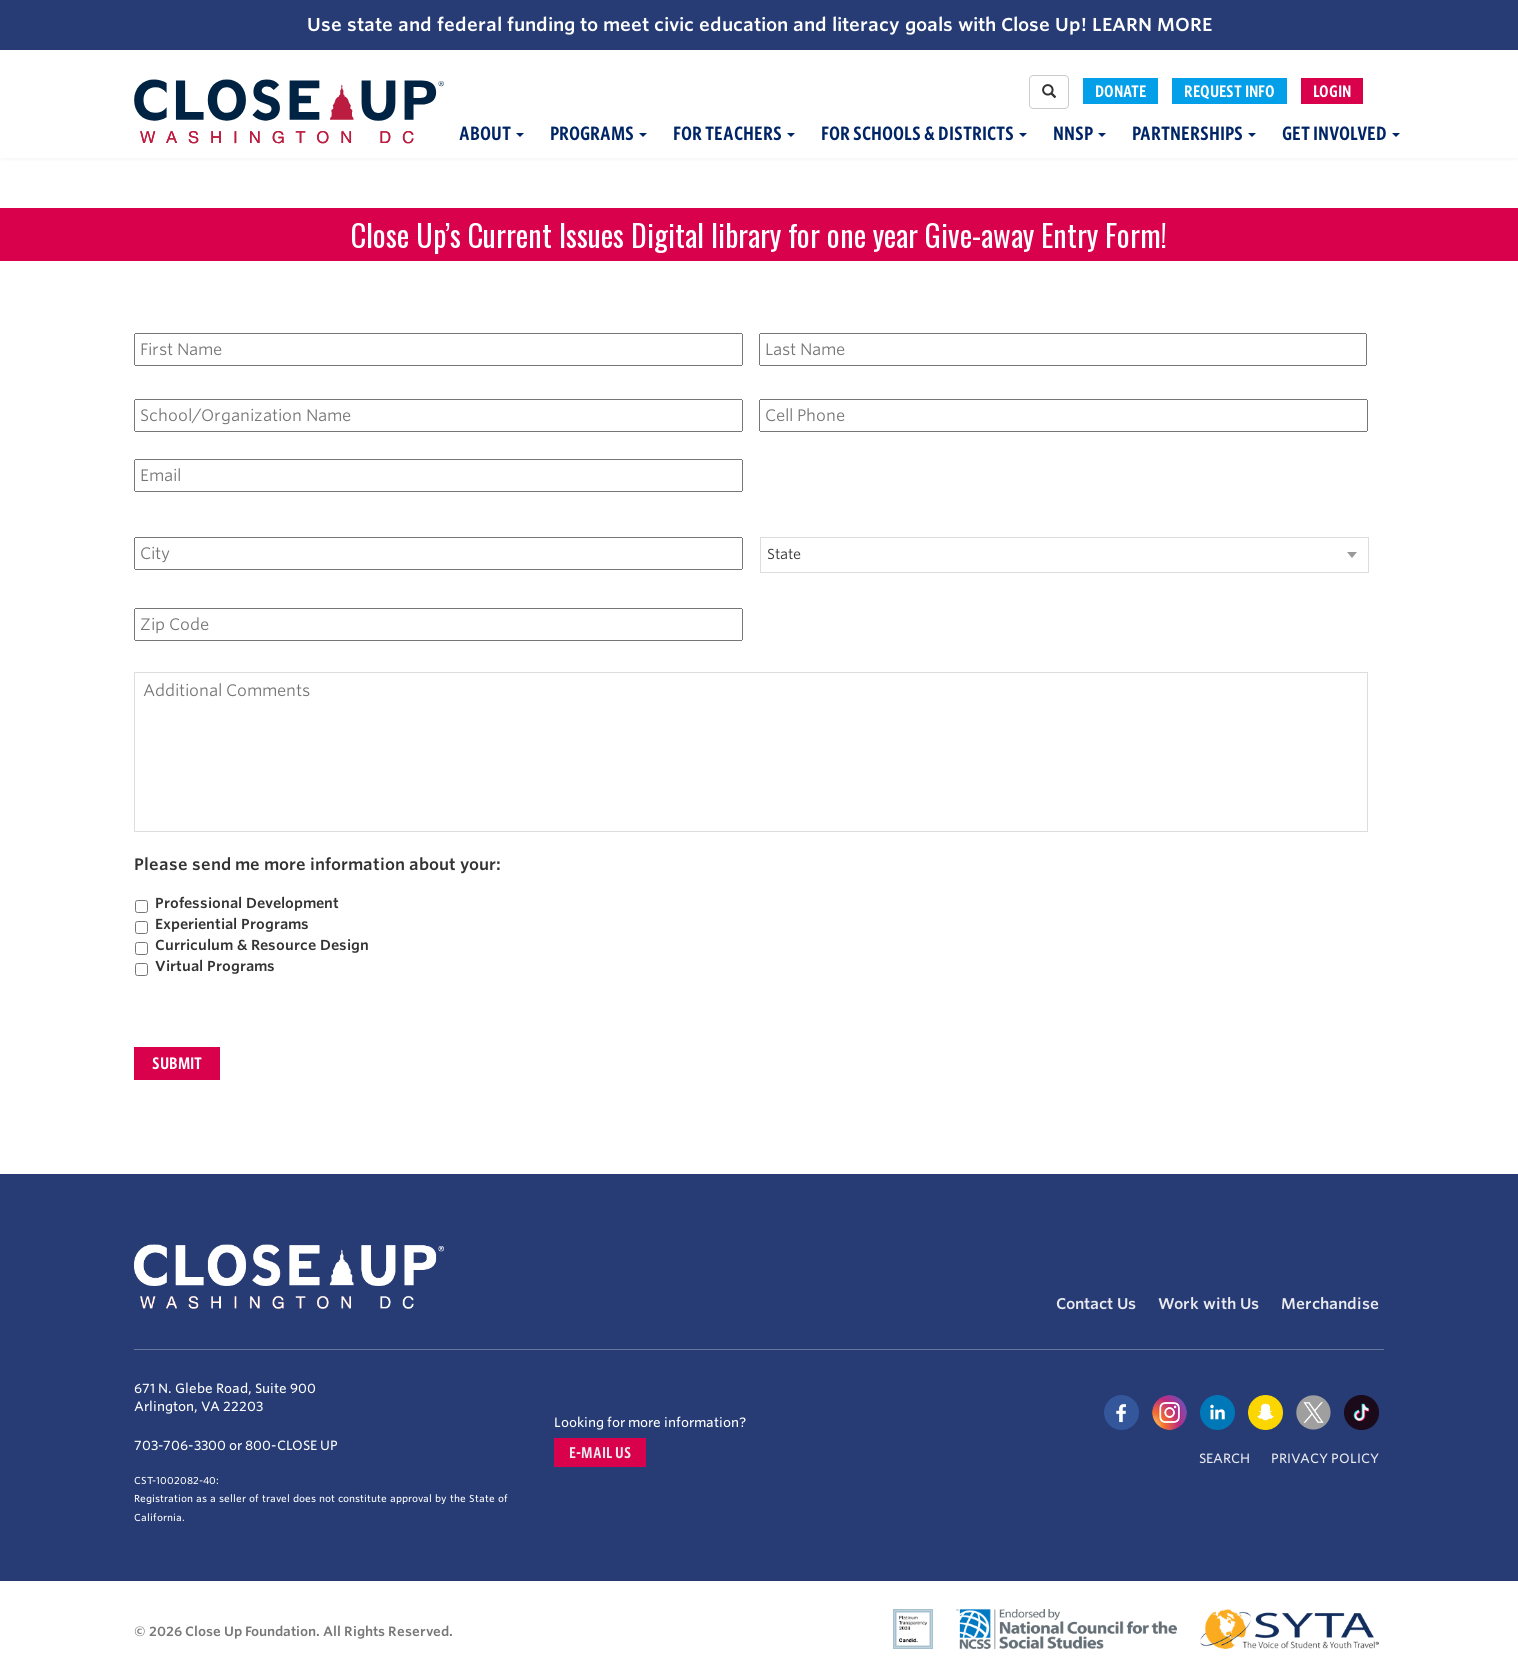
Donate (1120, 91)
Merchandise (1330, 1304)
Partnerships (1194, 133)
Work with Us (1208, 1304)
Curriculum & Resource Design (262, 945)
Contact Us (1096, 1304)
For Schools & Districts (924, 133)
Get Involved (1341, 133)
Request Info (1229, 91)
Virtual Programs (215, 966)
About (491, 133)
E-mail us (600, 1452)
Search (1224, 1458)
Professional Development (247, 903)
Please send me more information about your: (317, 865)
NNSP (1079, 133)
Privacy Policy (1325, 1458)
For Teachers (734, 133)
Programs (598, 133)
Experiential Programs (232, 924)
